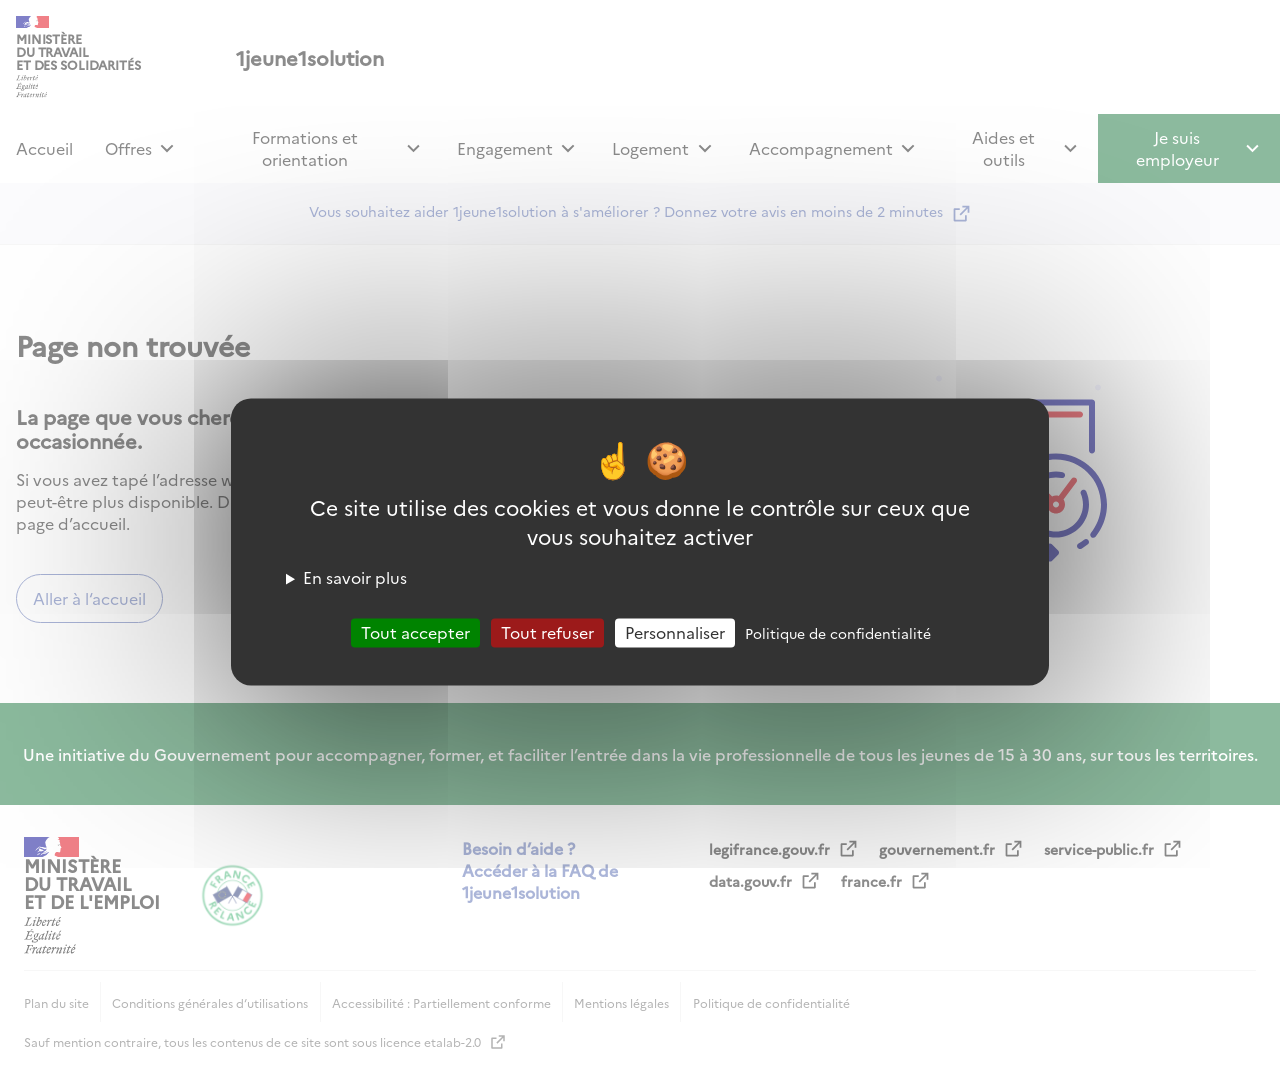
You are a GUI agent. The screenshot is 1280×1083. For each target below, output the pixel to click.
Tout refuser (547, 632)
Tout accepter (415, 632)
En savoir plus (355, 577)
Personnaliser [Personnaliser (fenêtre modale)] (675, 632)
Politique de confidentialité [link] (838, 633)
